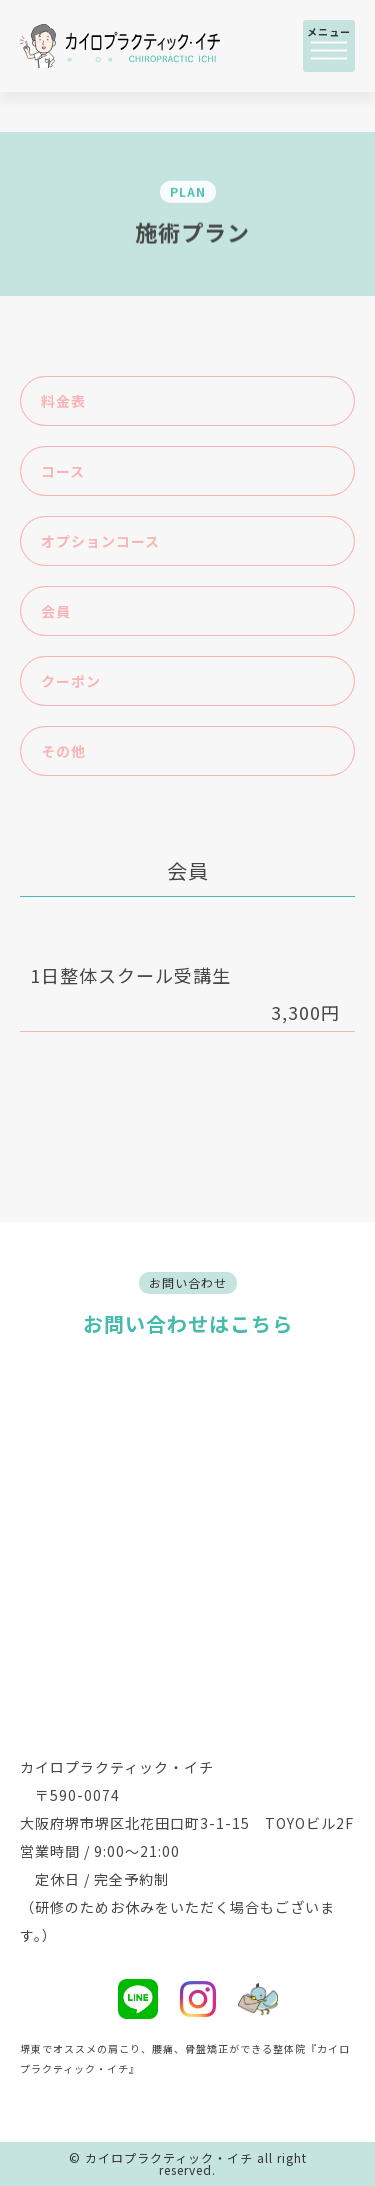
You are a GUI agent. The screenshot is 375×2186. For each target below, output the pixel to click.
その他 (63, 751)
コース (63, 471)
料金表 (63, 401)
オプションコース (100, 541)
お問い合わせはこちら (188, 1324)
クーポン (71, 681)
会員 (56, 611)
